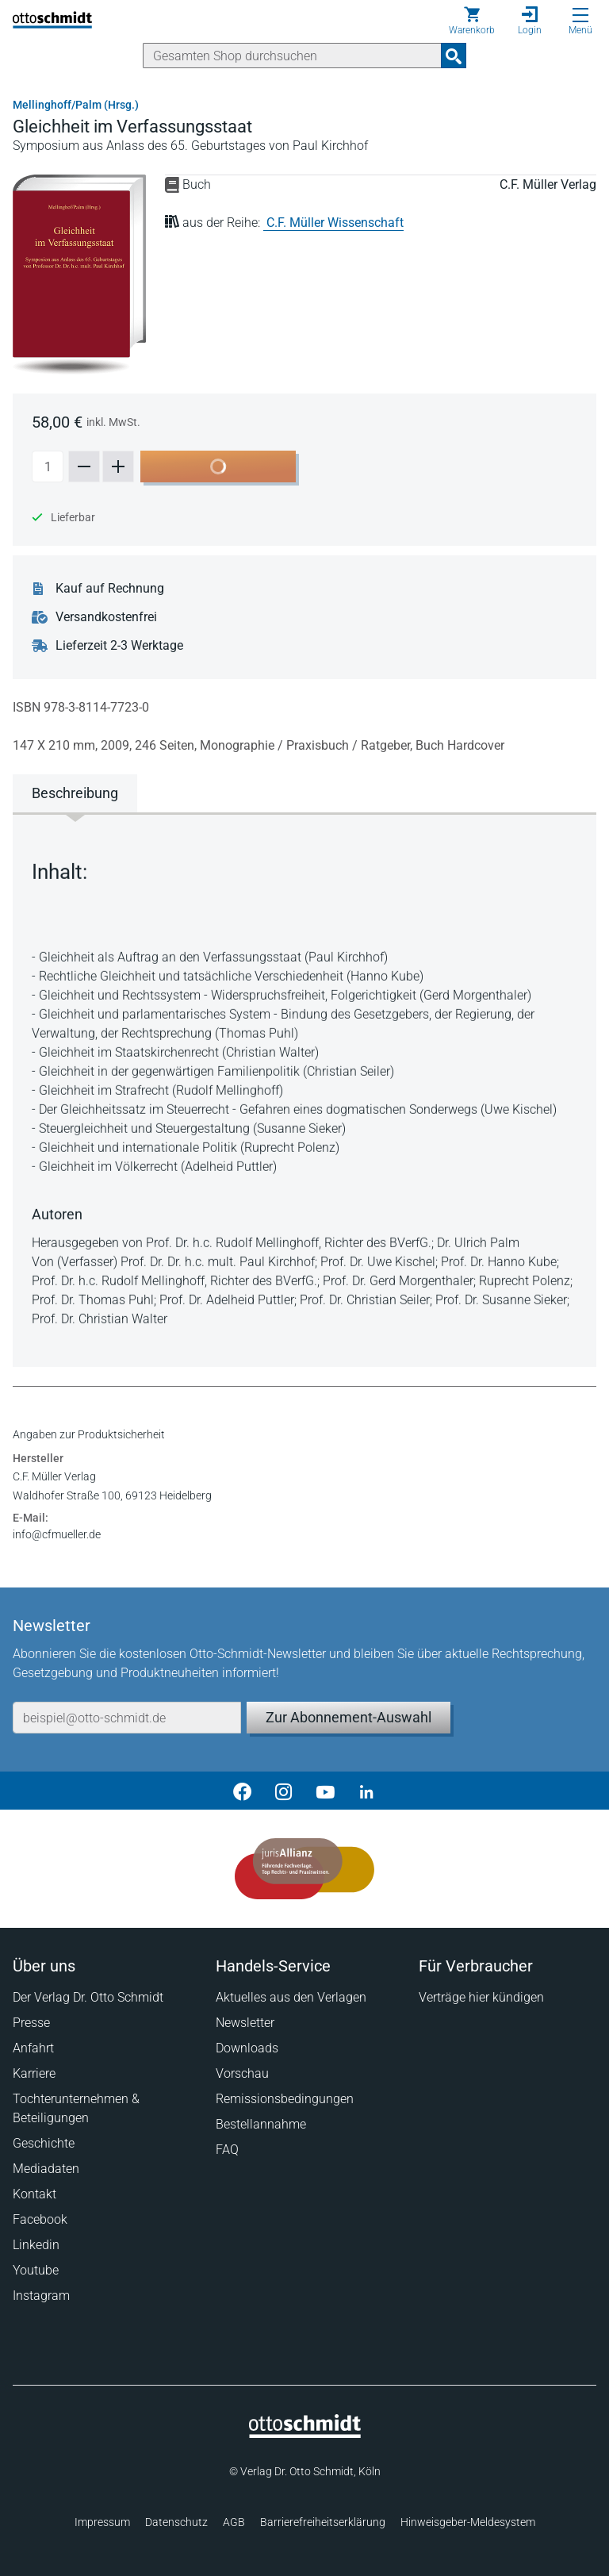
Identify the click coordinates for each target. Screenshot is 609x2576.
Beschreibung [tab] (75, 793)
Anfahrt (33, 2048)
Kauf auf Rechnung (110, 589)
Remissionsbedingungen (285, 2098)
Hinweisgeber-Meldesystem (467, 2522)
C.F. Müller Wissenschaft (335, 222)
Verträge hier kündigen (481, 1997)
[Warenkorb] (472, 20)
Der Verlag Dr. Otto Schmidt (88, 1997)
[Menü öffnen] (580, 15)
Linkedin (36, 2244)
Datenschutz (176, 2522)
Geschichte (44, 2143)
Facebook (40, 2219)
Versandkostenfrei (106, 617)
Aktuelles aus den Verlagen (291, 1997)
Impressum (102, 2522)
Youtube (36, 2270)
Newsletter (245, 2022)
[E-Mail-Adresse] (127, 1717)
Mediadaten (46, 2168)
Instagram (41, 2295)
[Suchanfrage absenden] (453, 55)
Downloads (247, 2048)
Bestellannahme (261, 2124)
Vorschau (242, 2073)
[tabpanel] (304, 1088)
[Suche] (292, 55)
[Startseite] (305, 2434)
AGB (234, 2522)
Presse (31, 2022)
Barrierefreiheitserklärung (322, 2522)
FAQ (227, 2149)
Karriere (34, 2073)
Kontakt (34, 2194)
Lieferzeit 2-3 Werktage (119, 646)
